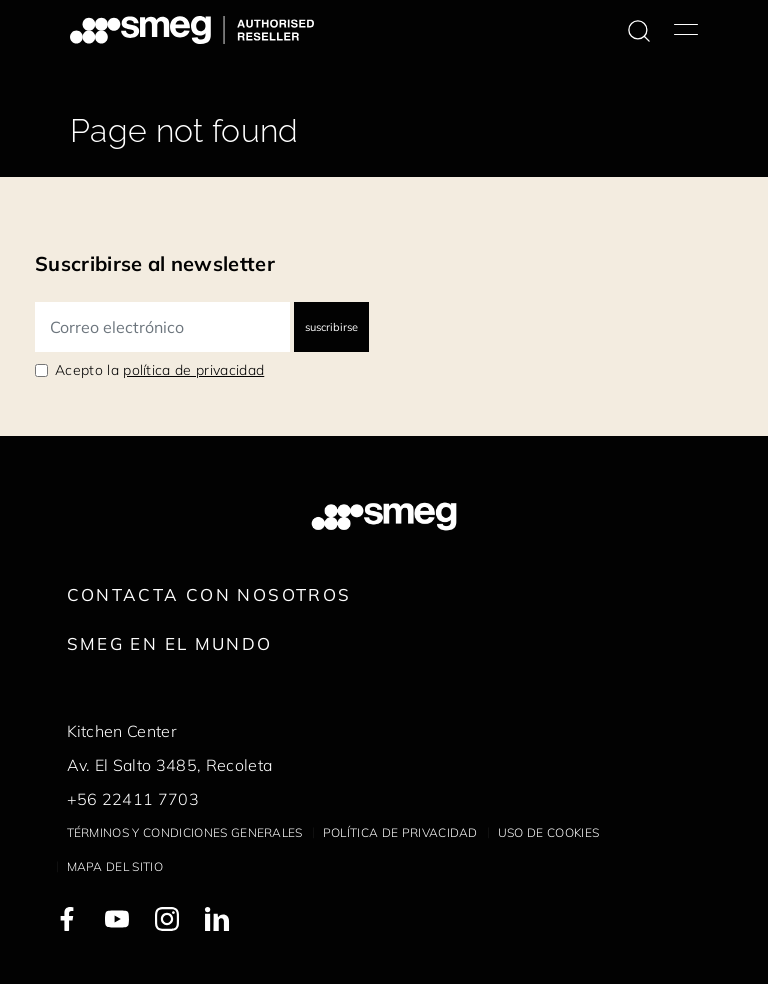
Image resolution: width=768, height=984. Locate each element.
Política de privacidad (400, 832)
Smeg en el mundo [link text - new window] (170, 643)
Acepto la (159, 370)
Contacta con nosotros (209, 594)
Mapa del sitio (115, 866)
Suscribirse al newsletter (155, 263)
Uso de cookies (548, 832)
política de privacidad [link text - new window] (193, 370)
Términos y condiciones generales (185, 832)
